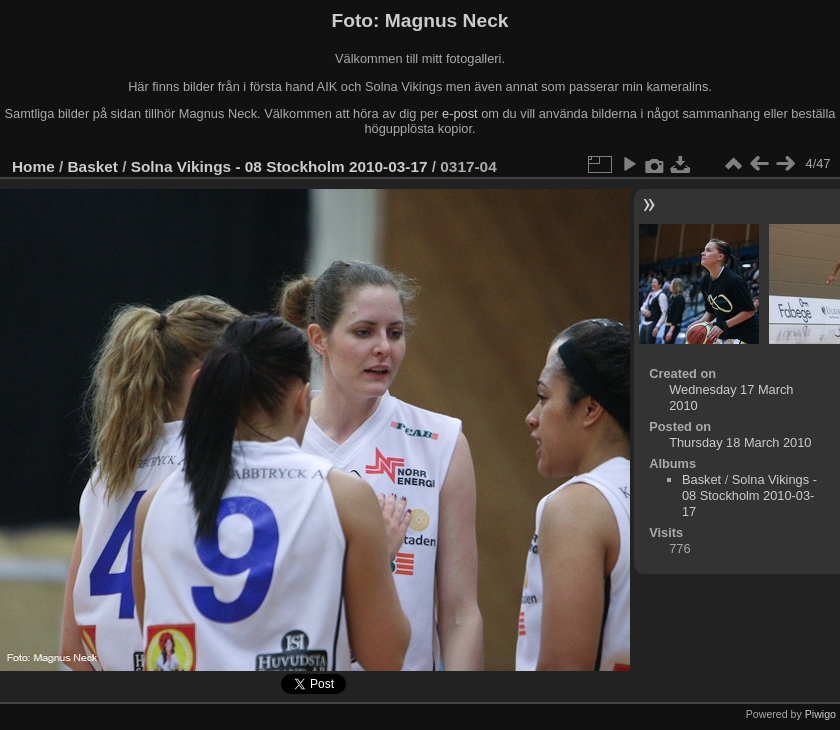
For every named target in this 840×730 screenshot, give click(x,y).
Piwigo (820, 714)
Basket (93, 166)
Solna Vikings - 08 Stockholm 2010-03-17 (279, 166)
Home (33, 166)
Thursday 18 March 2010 (740, 442)
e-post (460, 113)
